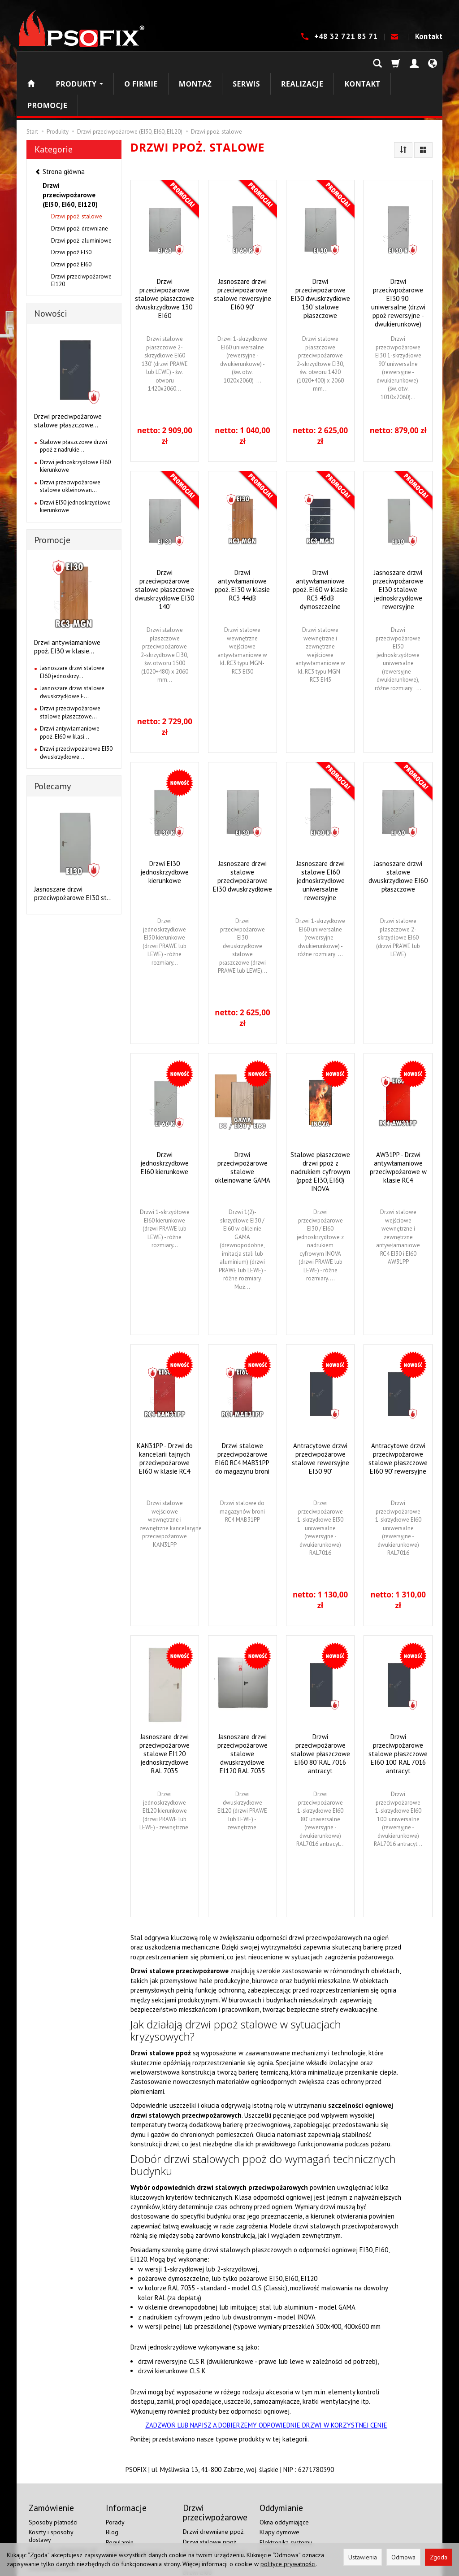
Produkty (79, 62)
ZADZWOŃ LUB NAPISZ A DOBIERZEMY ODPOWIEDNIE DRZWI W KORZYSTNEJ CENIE (266, 2382)
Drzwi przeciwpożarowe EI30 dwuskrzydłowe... (76, 710)
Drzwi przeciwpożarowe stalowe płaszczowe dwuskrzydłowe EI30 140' (164, 546)
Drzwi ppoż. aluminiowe (81, 197)
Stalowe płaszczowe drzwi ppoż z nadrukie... (73, 403)
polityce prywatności (288, 2564)
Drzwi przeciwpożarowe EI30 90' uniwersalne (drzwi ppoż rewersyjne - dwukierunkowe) (398, 259)
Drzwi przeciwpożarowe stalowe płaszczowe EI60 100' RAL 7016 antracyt (398, 1710)
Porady (115, 2479)
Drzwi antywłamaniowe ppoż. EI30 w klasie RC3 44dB (242, 542)
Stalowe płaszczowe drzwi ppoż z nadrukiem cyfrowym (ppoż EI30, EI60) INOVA (320, 1128)
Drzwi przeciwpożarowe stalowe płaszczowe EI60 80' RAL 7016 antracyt (320, 1710)
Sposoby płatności (53, 2479)
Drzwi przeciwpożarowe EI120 (81, 237)
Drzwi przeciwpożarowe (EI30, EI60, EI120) (70, 152)
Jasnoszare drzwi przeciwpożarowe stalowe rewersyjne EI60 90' (242, 251)
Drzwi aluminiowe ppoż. (215, 2509)
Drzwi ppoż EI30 (71, 209)
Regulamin (120, 2499)
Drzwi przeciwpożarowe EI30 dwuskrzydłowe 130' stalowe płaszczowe (320, 255)
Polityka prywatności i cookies (134, 2513)
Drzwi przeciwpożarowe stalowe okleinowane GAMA (242, 1124)
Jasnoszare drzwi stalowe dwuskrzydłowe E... (72, 649)
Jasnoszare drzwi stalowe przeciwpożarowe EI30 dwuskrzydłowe (242, 833)
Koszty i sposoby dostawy (51, 2493)
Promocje (52, 497)
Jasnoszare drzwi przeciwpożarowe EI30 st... (73, 850)
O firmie (141, 62)
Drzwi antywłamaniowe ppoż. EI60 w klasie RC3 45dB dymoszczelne (320, 546)
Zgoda (438, 2557)
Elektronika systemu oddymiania (286, 2503)
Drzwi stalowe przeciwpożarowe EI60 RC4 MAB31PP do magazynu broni (242, 1415)
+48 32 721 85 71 (347, 36)
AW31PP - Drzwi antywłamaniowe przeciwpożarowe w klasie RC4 (398, 1124)
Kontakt (428, 36)
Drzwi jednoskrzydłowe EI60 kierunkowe (164, 1120)
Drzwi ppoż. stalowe (76, 173)
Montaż (195, 62)
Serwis (246, 62)
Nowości (50, 270)
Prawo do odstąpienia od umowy (62, 2511)
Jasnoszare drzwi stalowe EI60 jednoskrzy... (72, 629)
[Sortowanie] (403, 107)
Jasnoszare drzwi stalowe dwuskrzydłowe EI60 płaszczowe (398, 833)
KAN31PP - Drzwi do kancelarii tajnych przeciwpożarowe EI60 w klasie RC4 (165, 1415)
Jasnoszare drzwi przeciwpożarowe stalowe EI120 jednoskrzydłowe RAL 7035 (164, 1710)
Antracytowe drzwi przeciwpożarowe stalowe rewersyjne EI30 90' (320, 1415)
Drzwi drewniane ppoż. (214, 2489)
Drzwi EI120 (199, 2540)
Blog (112, 2489)
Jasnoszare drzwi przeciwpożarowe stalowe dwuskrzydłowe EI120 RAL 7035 (242, 1710)
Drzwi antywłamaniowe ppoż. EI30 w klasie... (67, 603)
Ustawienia (362, 2557)
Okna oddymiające (284, 2479)
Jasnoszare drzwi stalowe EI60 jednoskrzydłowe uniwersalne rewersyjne (320, 837)
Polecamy (52, 743)
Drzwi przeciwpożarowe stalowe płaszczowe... (68, 377)
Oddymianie (276, 2517)
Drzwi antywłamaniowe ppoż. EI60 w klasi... (70, 689)
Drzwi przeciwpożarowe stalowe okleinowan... (70, 443)
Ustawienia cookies (54, 2524)
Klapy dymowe (279, 2489)
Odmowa (403, 2557)
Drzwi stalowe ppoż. (210, 2498)
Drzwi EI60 (197, 2529)
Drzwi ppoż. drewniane (79, 185)
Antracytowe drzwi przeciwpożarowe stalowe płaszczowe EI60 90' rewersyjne (398, 1415)
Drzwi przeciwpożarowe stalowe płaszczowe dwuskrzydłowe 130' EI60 (164, 255)
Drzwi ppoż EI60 (71, 221)
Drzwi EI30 (197, 2519)
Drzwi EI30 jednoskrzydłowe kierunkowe (164, 829)
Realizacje (302, 62)
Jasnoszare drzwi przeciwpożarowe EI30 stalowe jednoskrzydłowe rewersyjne (398, 546)
